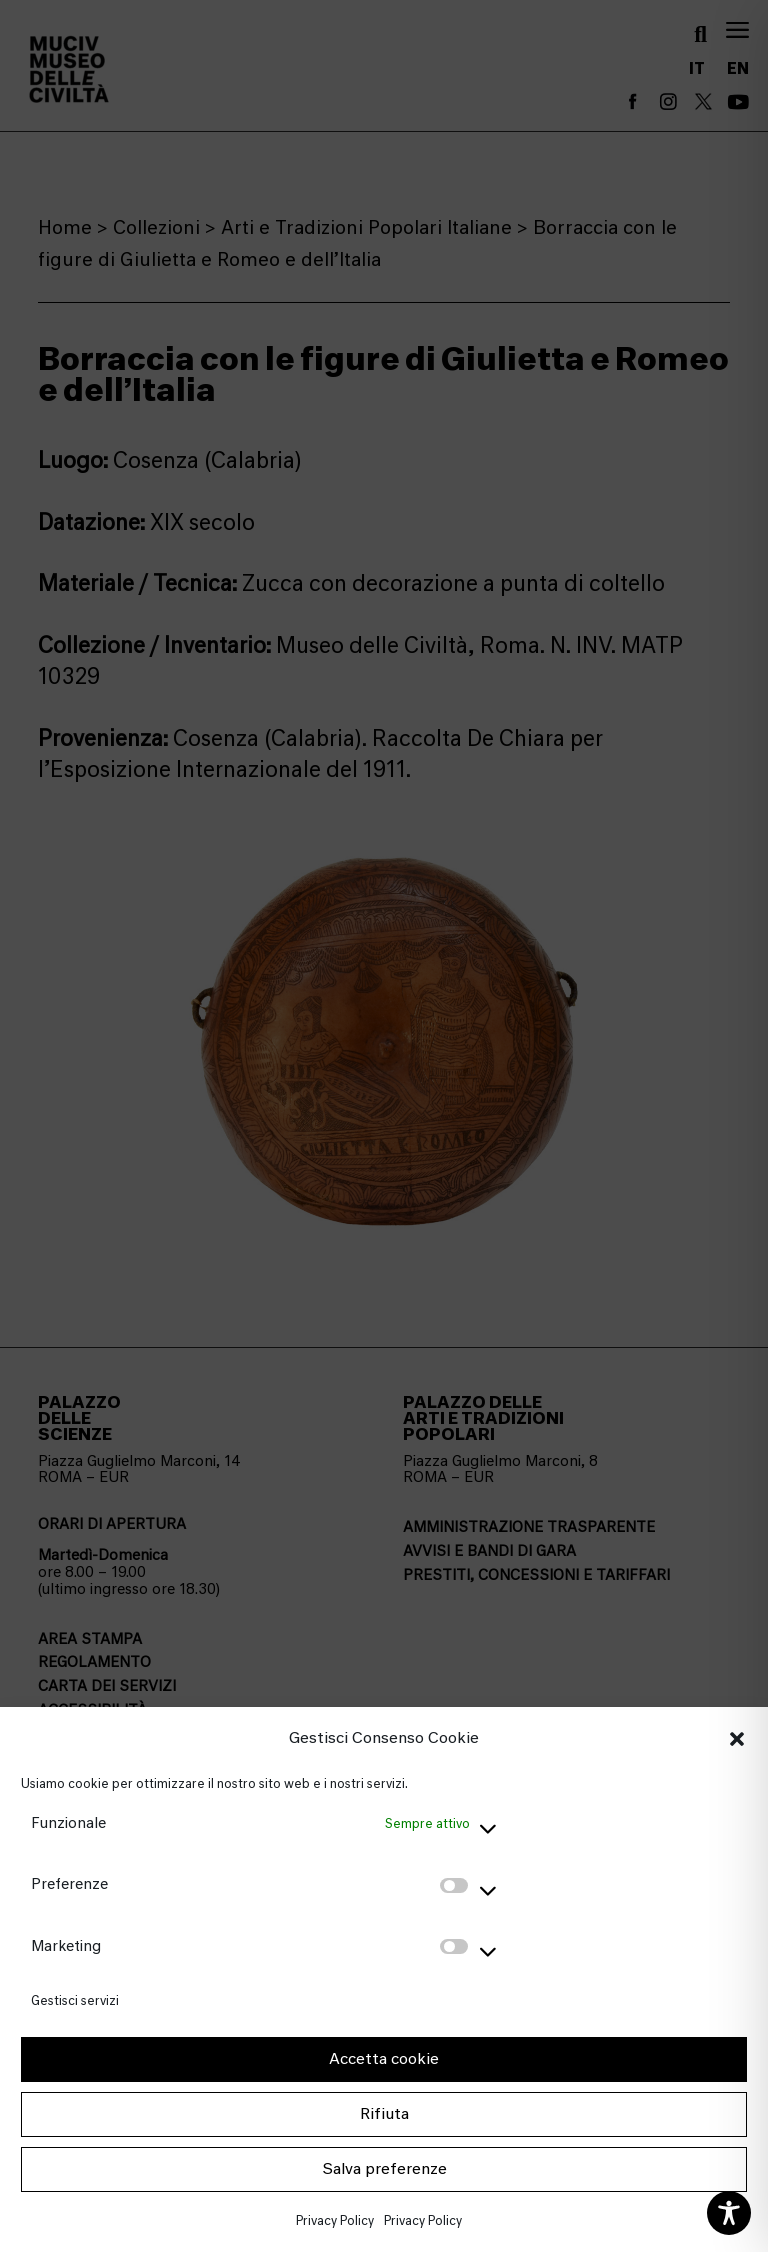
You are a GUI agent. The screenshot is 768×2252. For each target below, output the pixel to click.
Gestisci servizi (75, 2000)
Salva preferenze (384, 2169)
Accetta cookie (384, 2059)
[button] (737, 1739)
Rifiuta (384, 2114)
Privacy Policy (335, 2220)
